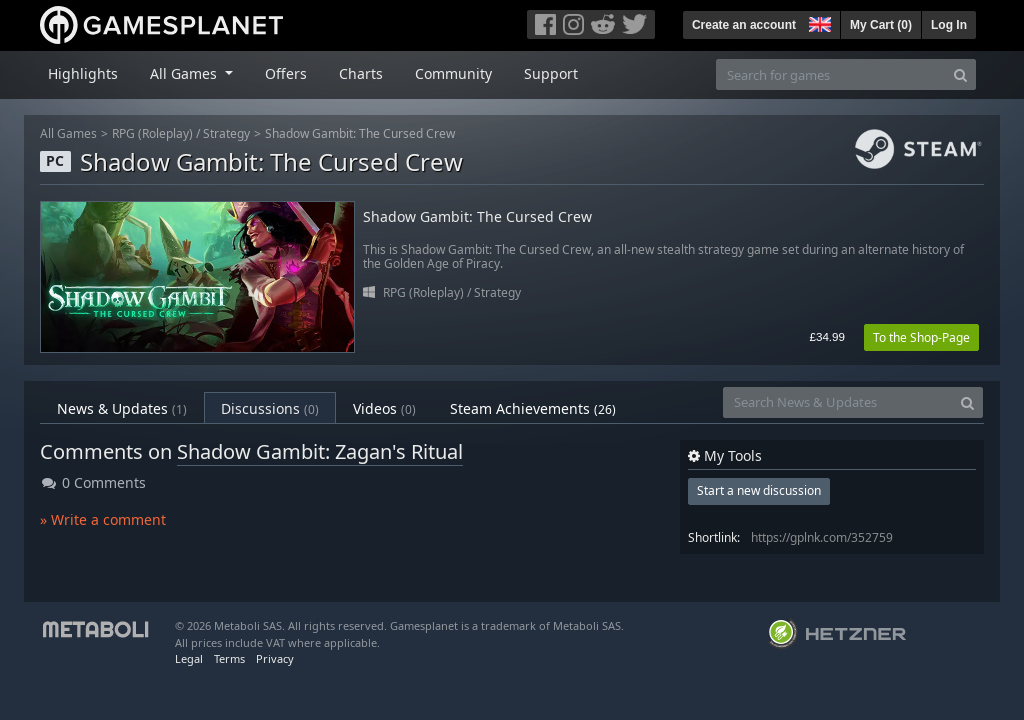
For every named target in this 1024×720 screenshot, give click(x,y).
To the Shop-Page (921, 337)
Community (453, 73)
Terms (229, 658)
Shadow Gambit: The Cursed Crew (360, 133)
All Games (68, 133)
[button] (818, 22)
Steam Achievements (533, 408)
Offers (286, 73)
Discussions (270, 408)
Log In (949, 25)
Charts (361, 73)
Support (551, 73)
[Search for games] (831, 74)
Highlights (83, 73)
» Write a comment (103, 519)
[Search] (960, 74)
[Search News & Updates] (838, 402)
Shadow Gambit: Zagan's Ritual (320, 451)
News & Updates (122, 408)
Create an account (744, 25)
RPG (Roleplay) (152, 133)
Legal (189, 658)
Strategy (226, 133)
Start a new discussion (759, 490)
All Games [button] (185, 73)
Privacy (275, 658)
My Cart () (881, 25)
